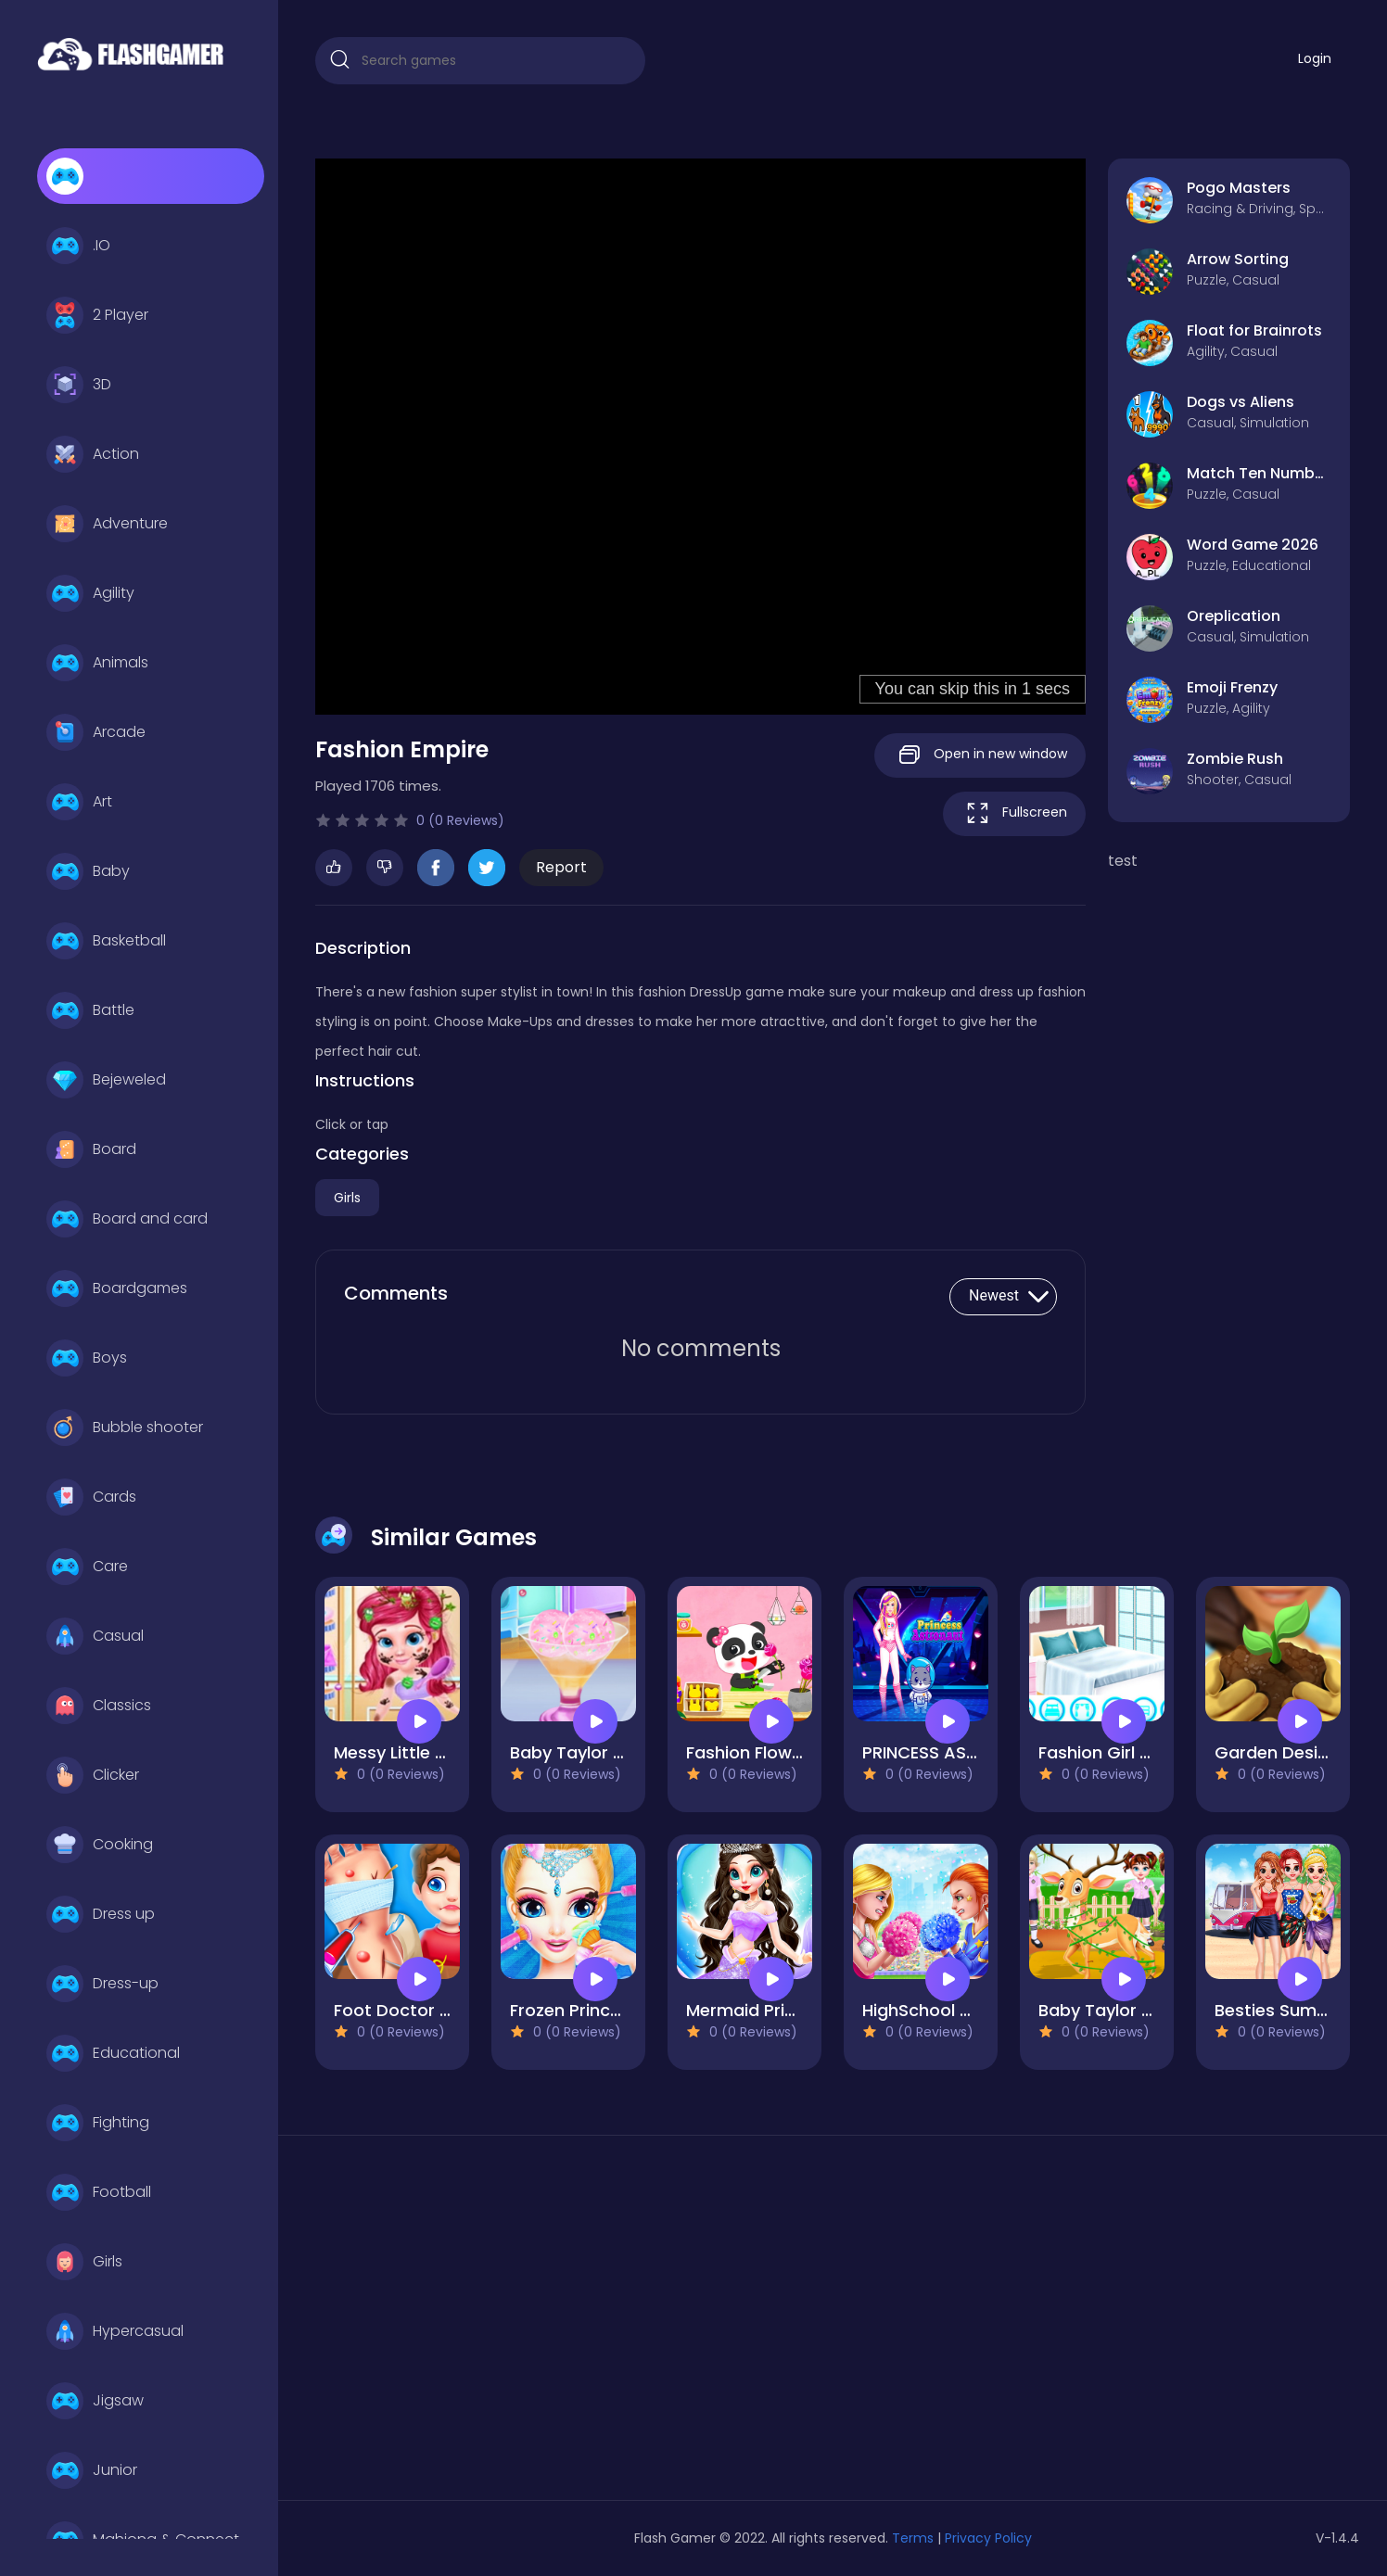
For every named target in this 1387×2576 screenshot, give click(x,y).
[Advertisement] (480, 2325)
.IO (78, 245)
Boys (86, 1358)
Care (87, 1566)
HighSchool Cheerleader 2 (969, 2010)
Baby (88, 871)
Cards (91, 1497)
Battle (90, 1010)
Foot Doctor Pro (400, 2010)
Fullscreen (1014, 813)
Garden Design (1277, 1752)
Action (92, 454)
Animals (97, 662)
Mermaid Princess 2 (767, 2010)
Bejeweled (106, 1079)
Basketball (106, 940)
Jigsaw (95, 2400)
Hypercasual (115, 2331)
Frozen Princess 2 (582, 2010)
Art (79, 801)
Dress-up (102, 1983)
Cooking (99, 1844)
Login (1314, 58)
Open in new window (980, 755)
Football (98, 2192)
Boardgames (116, 1288)
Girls (84, 2261)
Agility (90, 593)
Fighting (97, 2122)
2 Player (97, 315)
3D (78, 384)
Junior (91, 2470)
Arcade (96, 732)
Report (561, 867)
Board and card (127, 1218)
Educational (113, 2053)
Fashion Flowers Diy (766, 1752)
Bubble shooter (124, 1427)
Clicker (92, 1775)
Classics (98, 1705)
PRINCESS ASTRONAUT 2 (961, 1752)
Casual (95, 1636)
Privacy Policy (988, 2538)
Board (91, 1149)
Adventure (107, 523)
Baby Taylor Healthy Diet (612, 1752)
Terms (913, 2538)
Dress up (100, 1914)
